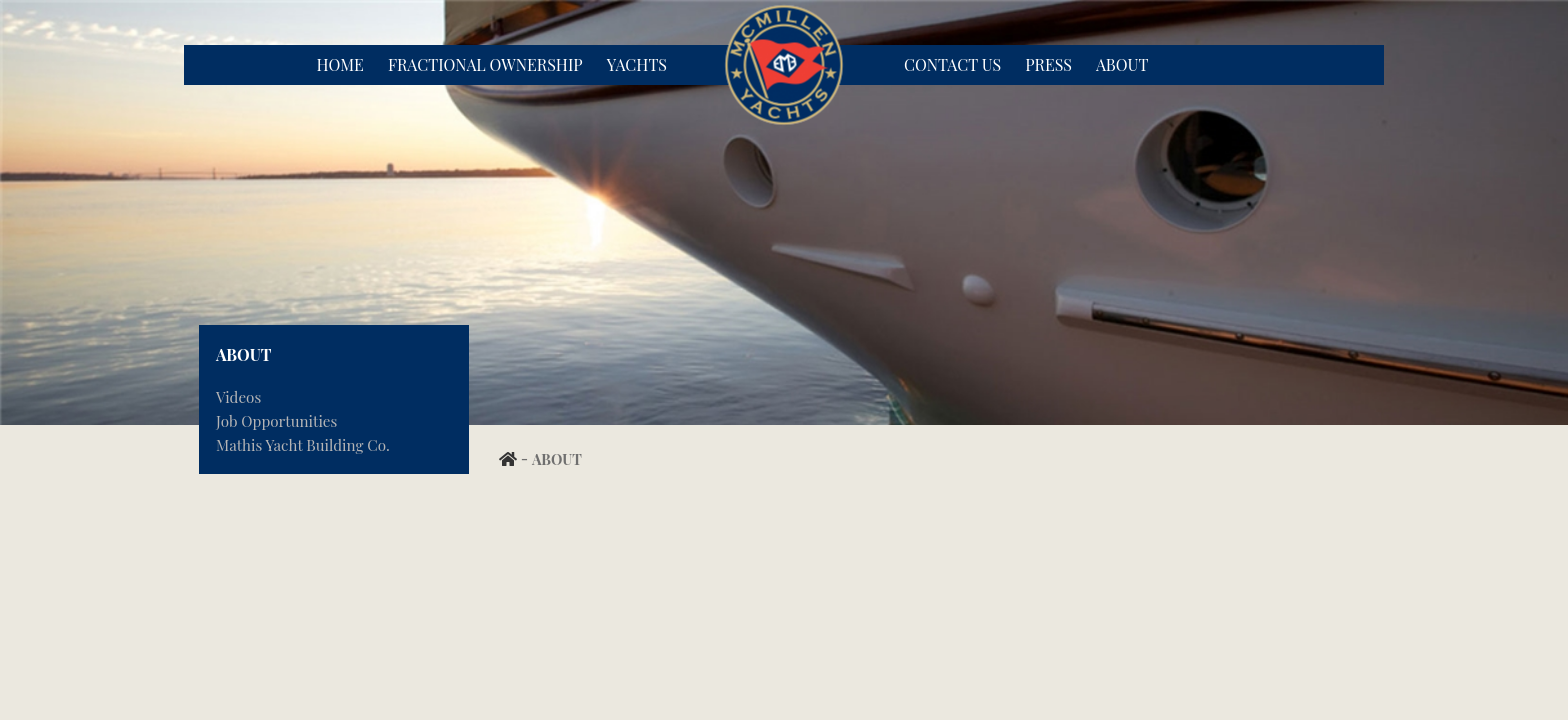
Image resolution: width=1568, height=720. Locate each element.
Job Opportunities (276, 421)
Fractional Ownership (485, 64)
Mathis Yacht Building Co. (303, 445)
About (1122, 64)
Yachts (637, 64)
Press (1048, 64)
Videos (238, 397)
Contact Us (952, 64)
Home (339, 64)
